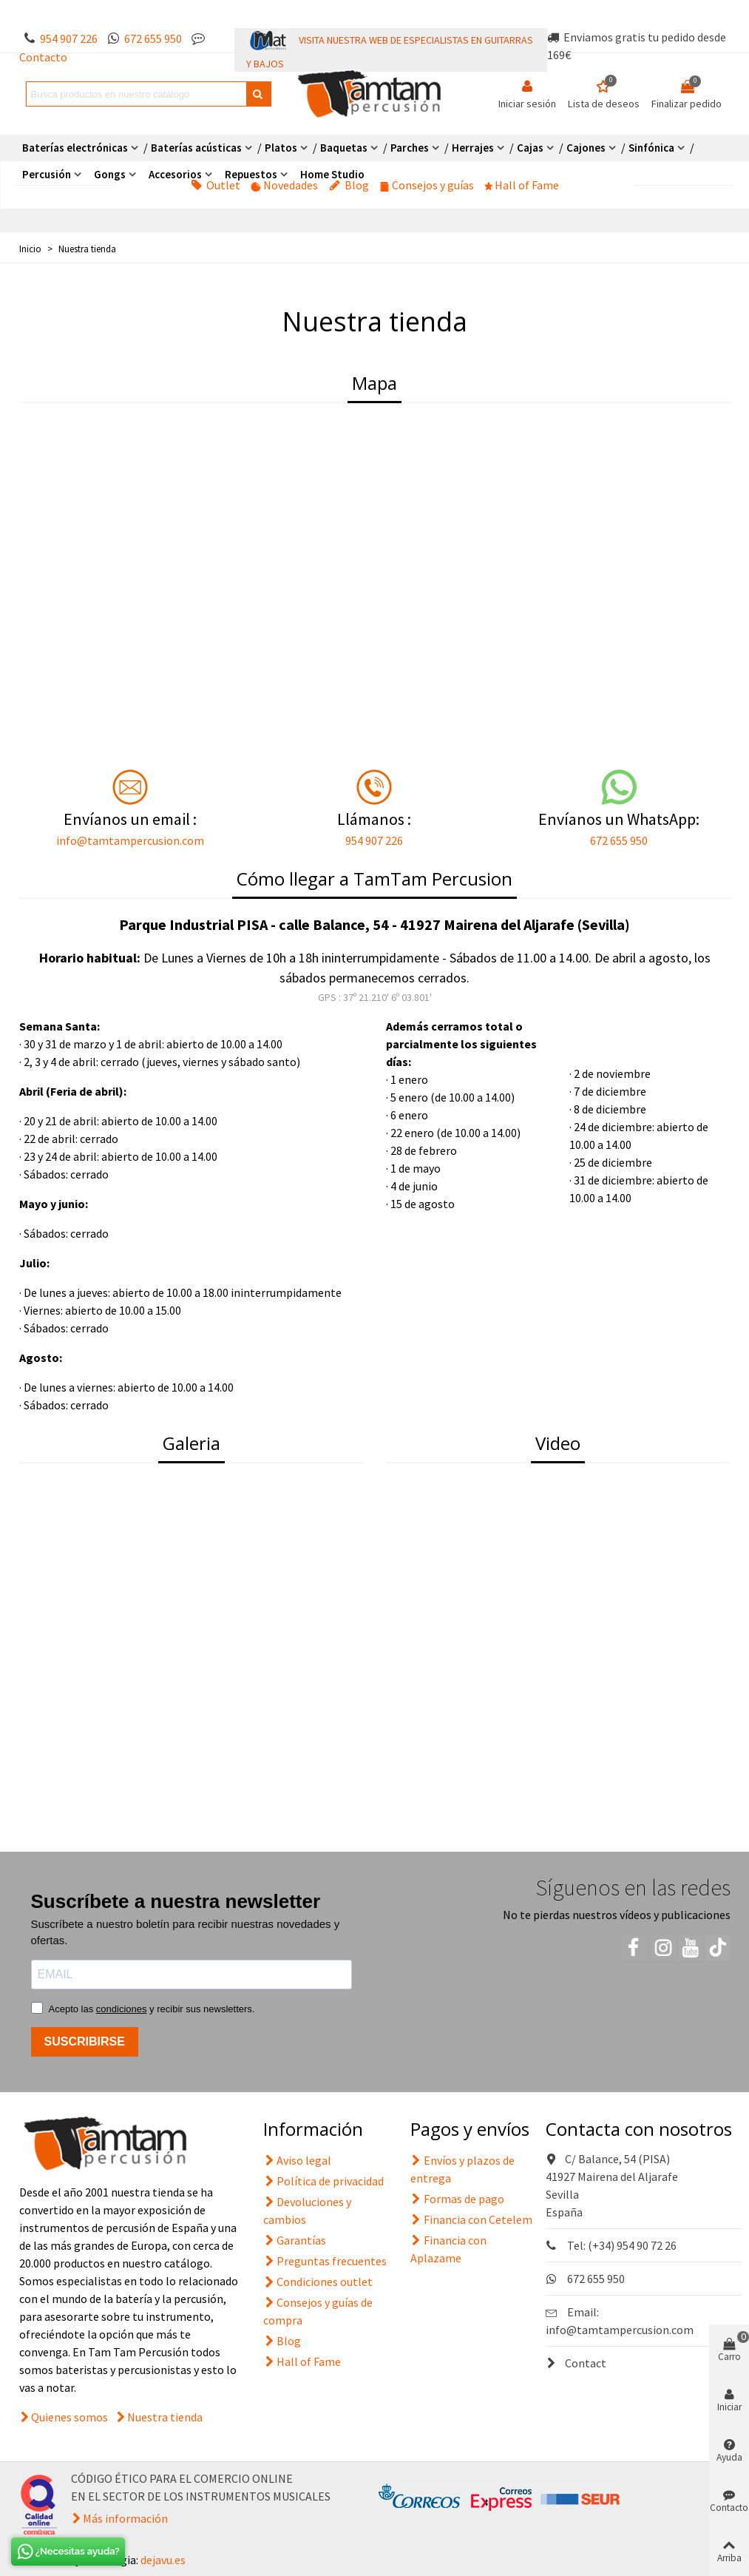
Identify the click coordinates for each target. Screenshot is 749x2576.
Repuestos (251, 174)
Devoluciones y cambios (307, 2210)
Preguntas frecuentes (325, 2261)
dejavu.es (163, 2559)
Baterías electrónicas (75, 148)
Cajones (586, 148)
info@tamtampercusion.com (130, 840)
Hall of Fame (522, 185)
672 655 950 (153, 38)
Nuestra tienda (165, 2417)
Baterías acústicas (196, 148)
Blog (349, 185)
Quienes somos (69, 2417)
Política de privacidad (323, 2181)
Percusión (46, 174)
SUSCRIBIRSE (84, 2041)
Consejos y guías (427, 185)
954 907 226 (69, 38)
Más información (125, 2518)
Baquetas (343, 148)
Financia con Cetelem (471, 2219)
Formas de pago (457, 2199)
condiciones (121, 2008)
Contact (576, 2363)
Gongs (110, 174)
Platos (281, 148)
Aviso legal (297, 2160)
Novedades (284, 185)
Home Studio (332, 174)
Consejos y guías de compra (318, 2310)
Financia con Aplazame (448, 2248)
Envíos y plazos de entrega (462, 2168)
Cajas (530, 148)
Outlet (215, 185)
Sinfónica (651, 148)
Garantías (294, 2240)
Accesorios (175, 174)
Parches (409, 148)
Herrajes (473, 148)
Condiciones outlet (318, 2281)
